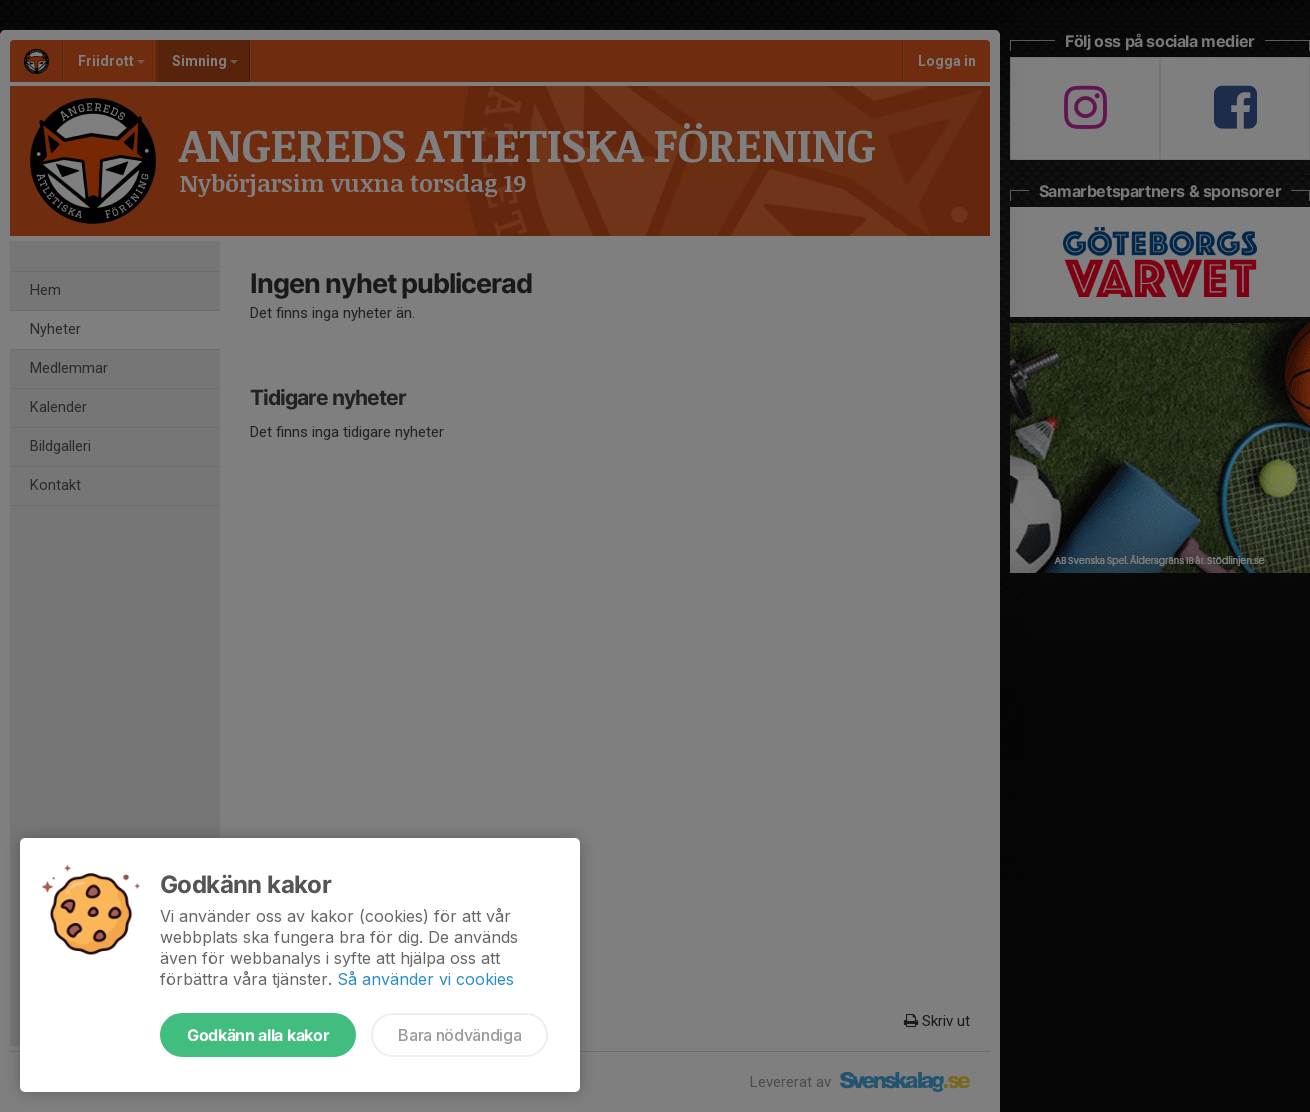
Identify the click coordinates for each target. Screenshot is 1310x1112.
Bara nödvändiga (459, 1035)
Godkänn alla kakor (258, 1035)
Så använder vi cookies (425, 979)
